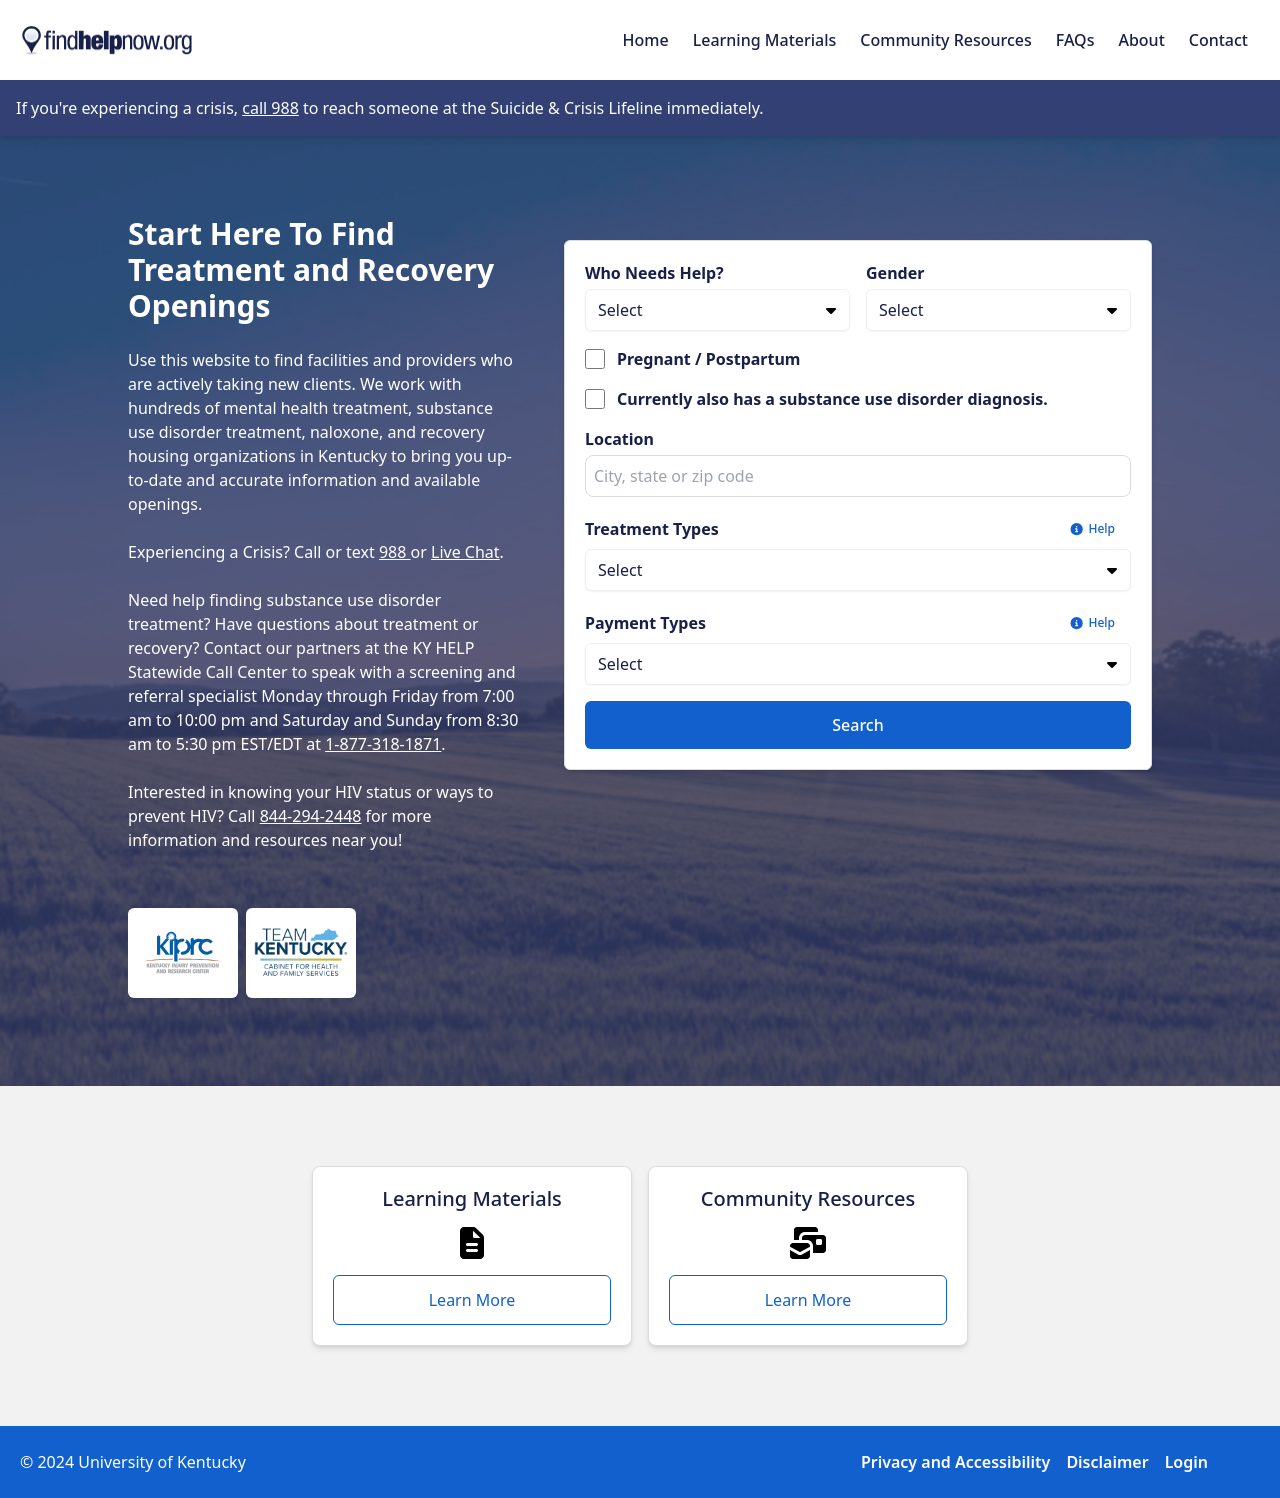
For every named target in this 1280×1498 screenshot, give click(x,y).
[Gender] (998, 310)
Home (646, 40)
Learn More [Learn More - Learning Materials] (472, 1300)
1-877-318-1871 (383, 744)
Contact (1218, 40)
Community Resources (946, 40)
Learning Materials (765, 40)
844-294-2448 (311, 816)
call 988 (270, 108)
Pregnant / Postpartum (708, 359)
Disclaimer (1107, 1462)
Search (857, 725)
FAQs (1075, 40)
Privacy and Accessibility (955, 1462)
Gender (895, 273)
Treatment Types (652, 529)
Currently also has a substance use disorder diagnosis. (832, 399)
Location (619, 439)
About (1141, 40)
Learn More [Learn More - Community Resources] (808, 1300)
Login (1186, 1462)
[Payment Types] (858, 664)
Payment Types (645, 623)
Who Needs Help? (654, 273)
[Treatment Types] (858, 570)
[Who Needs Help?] (717, 310)
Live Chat (465, 552)
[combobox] (858, 476)
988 (395, 552)
